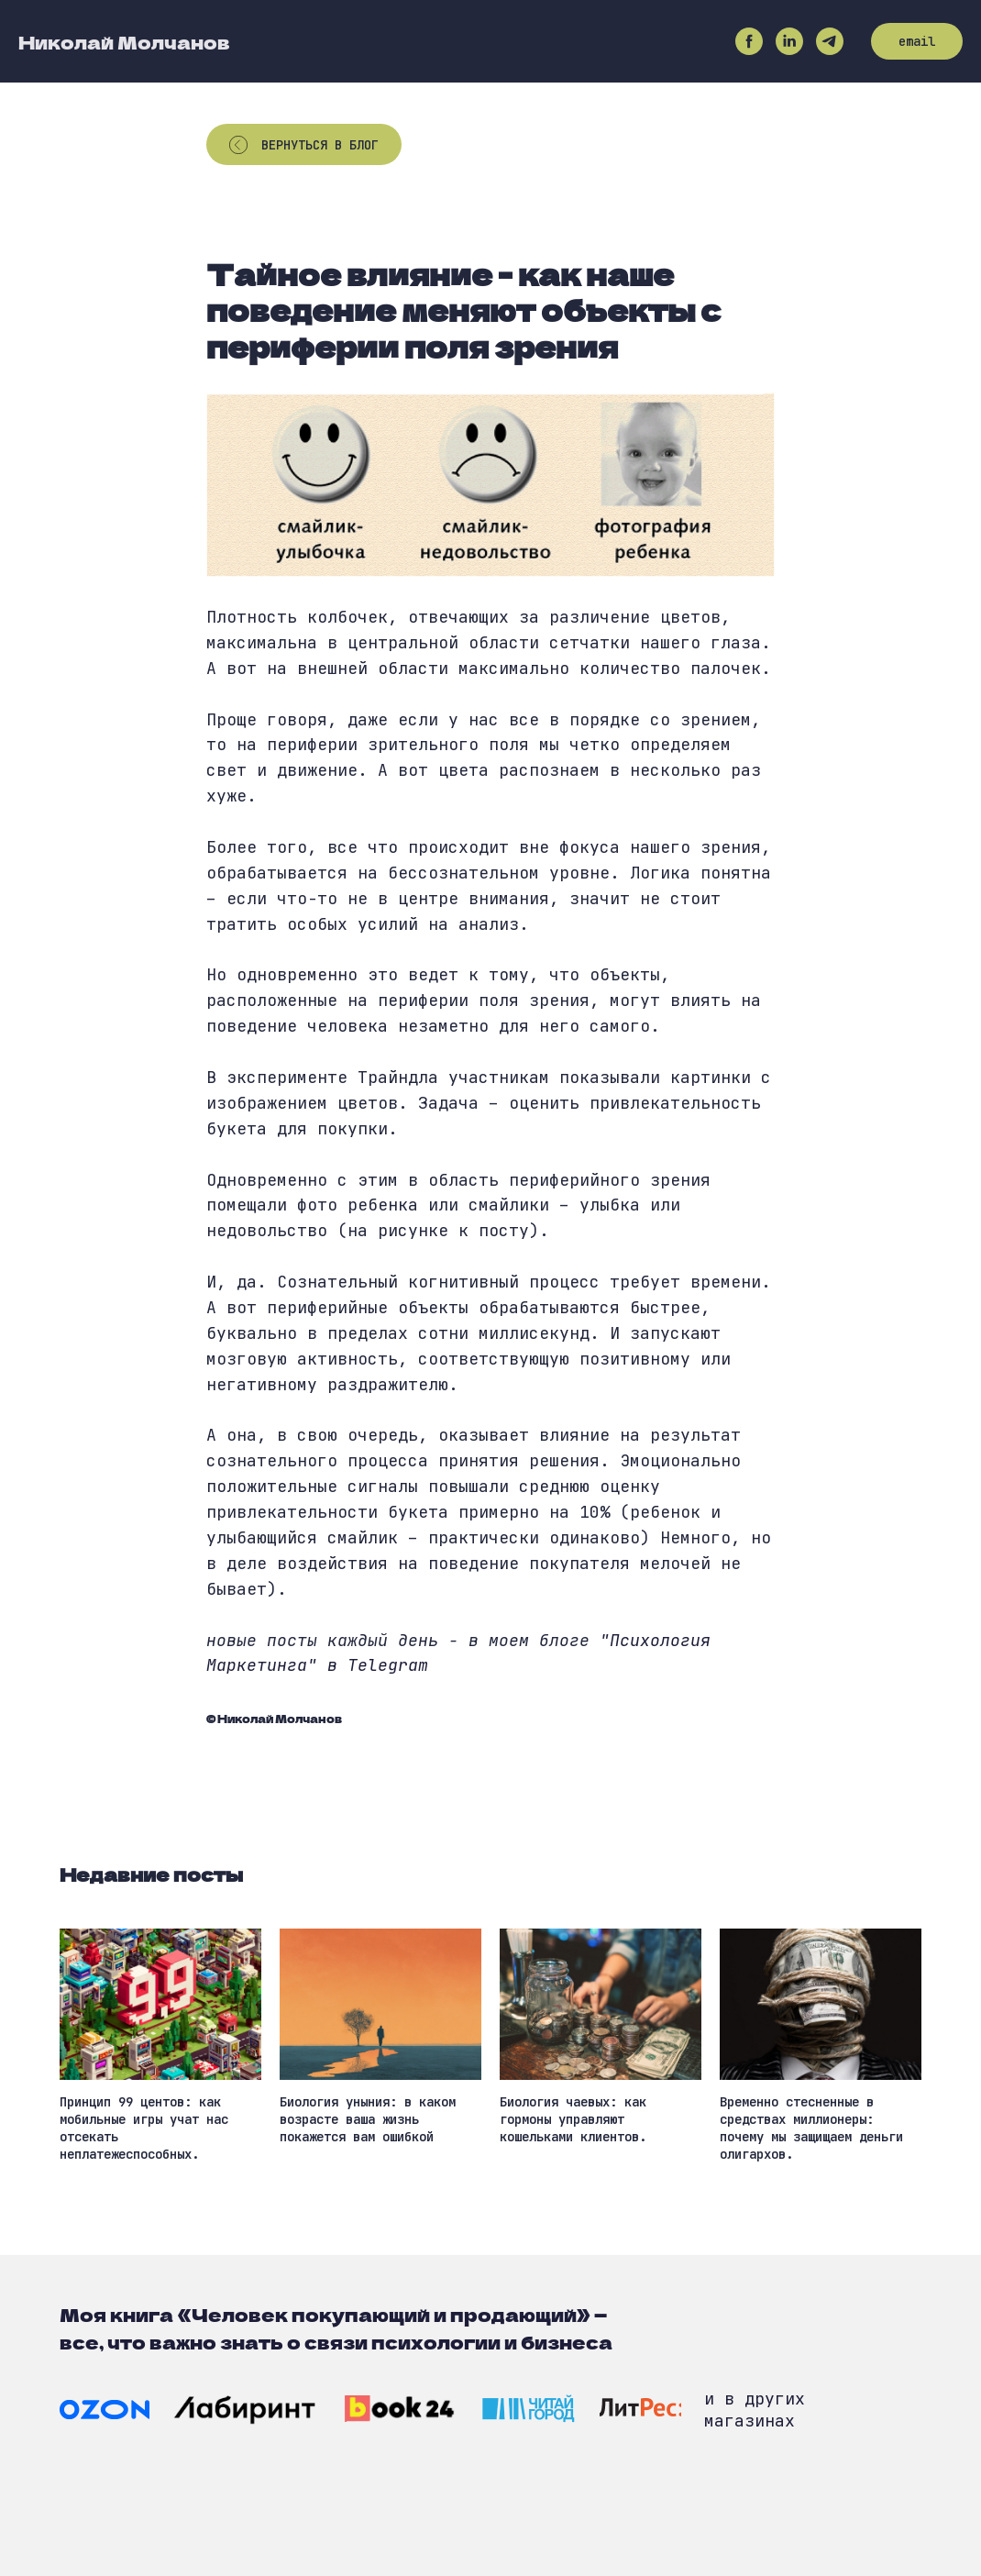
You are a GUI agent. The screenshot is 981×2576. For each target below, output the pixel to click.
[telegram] (829, 41)
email (916, 41)
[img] (104, 2409)
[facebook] (749, 41)
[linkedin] (789, 41)
